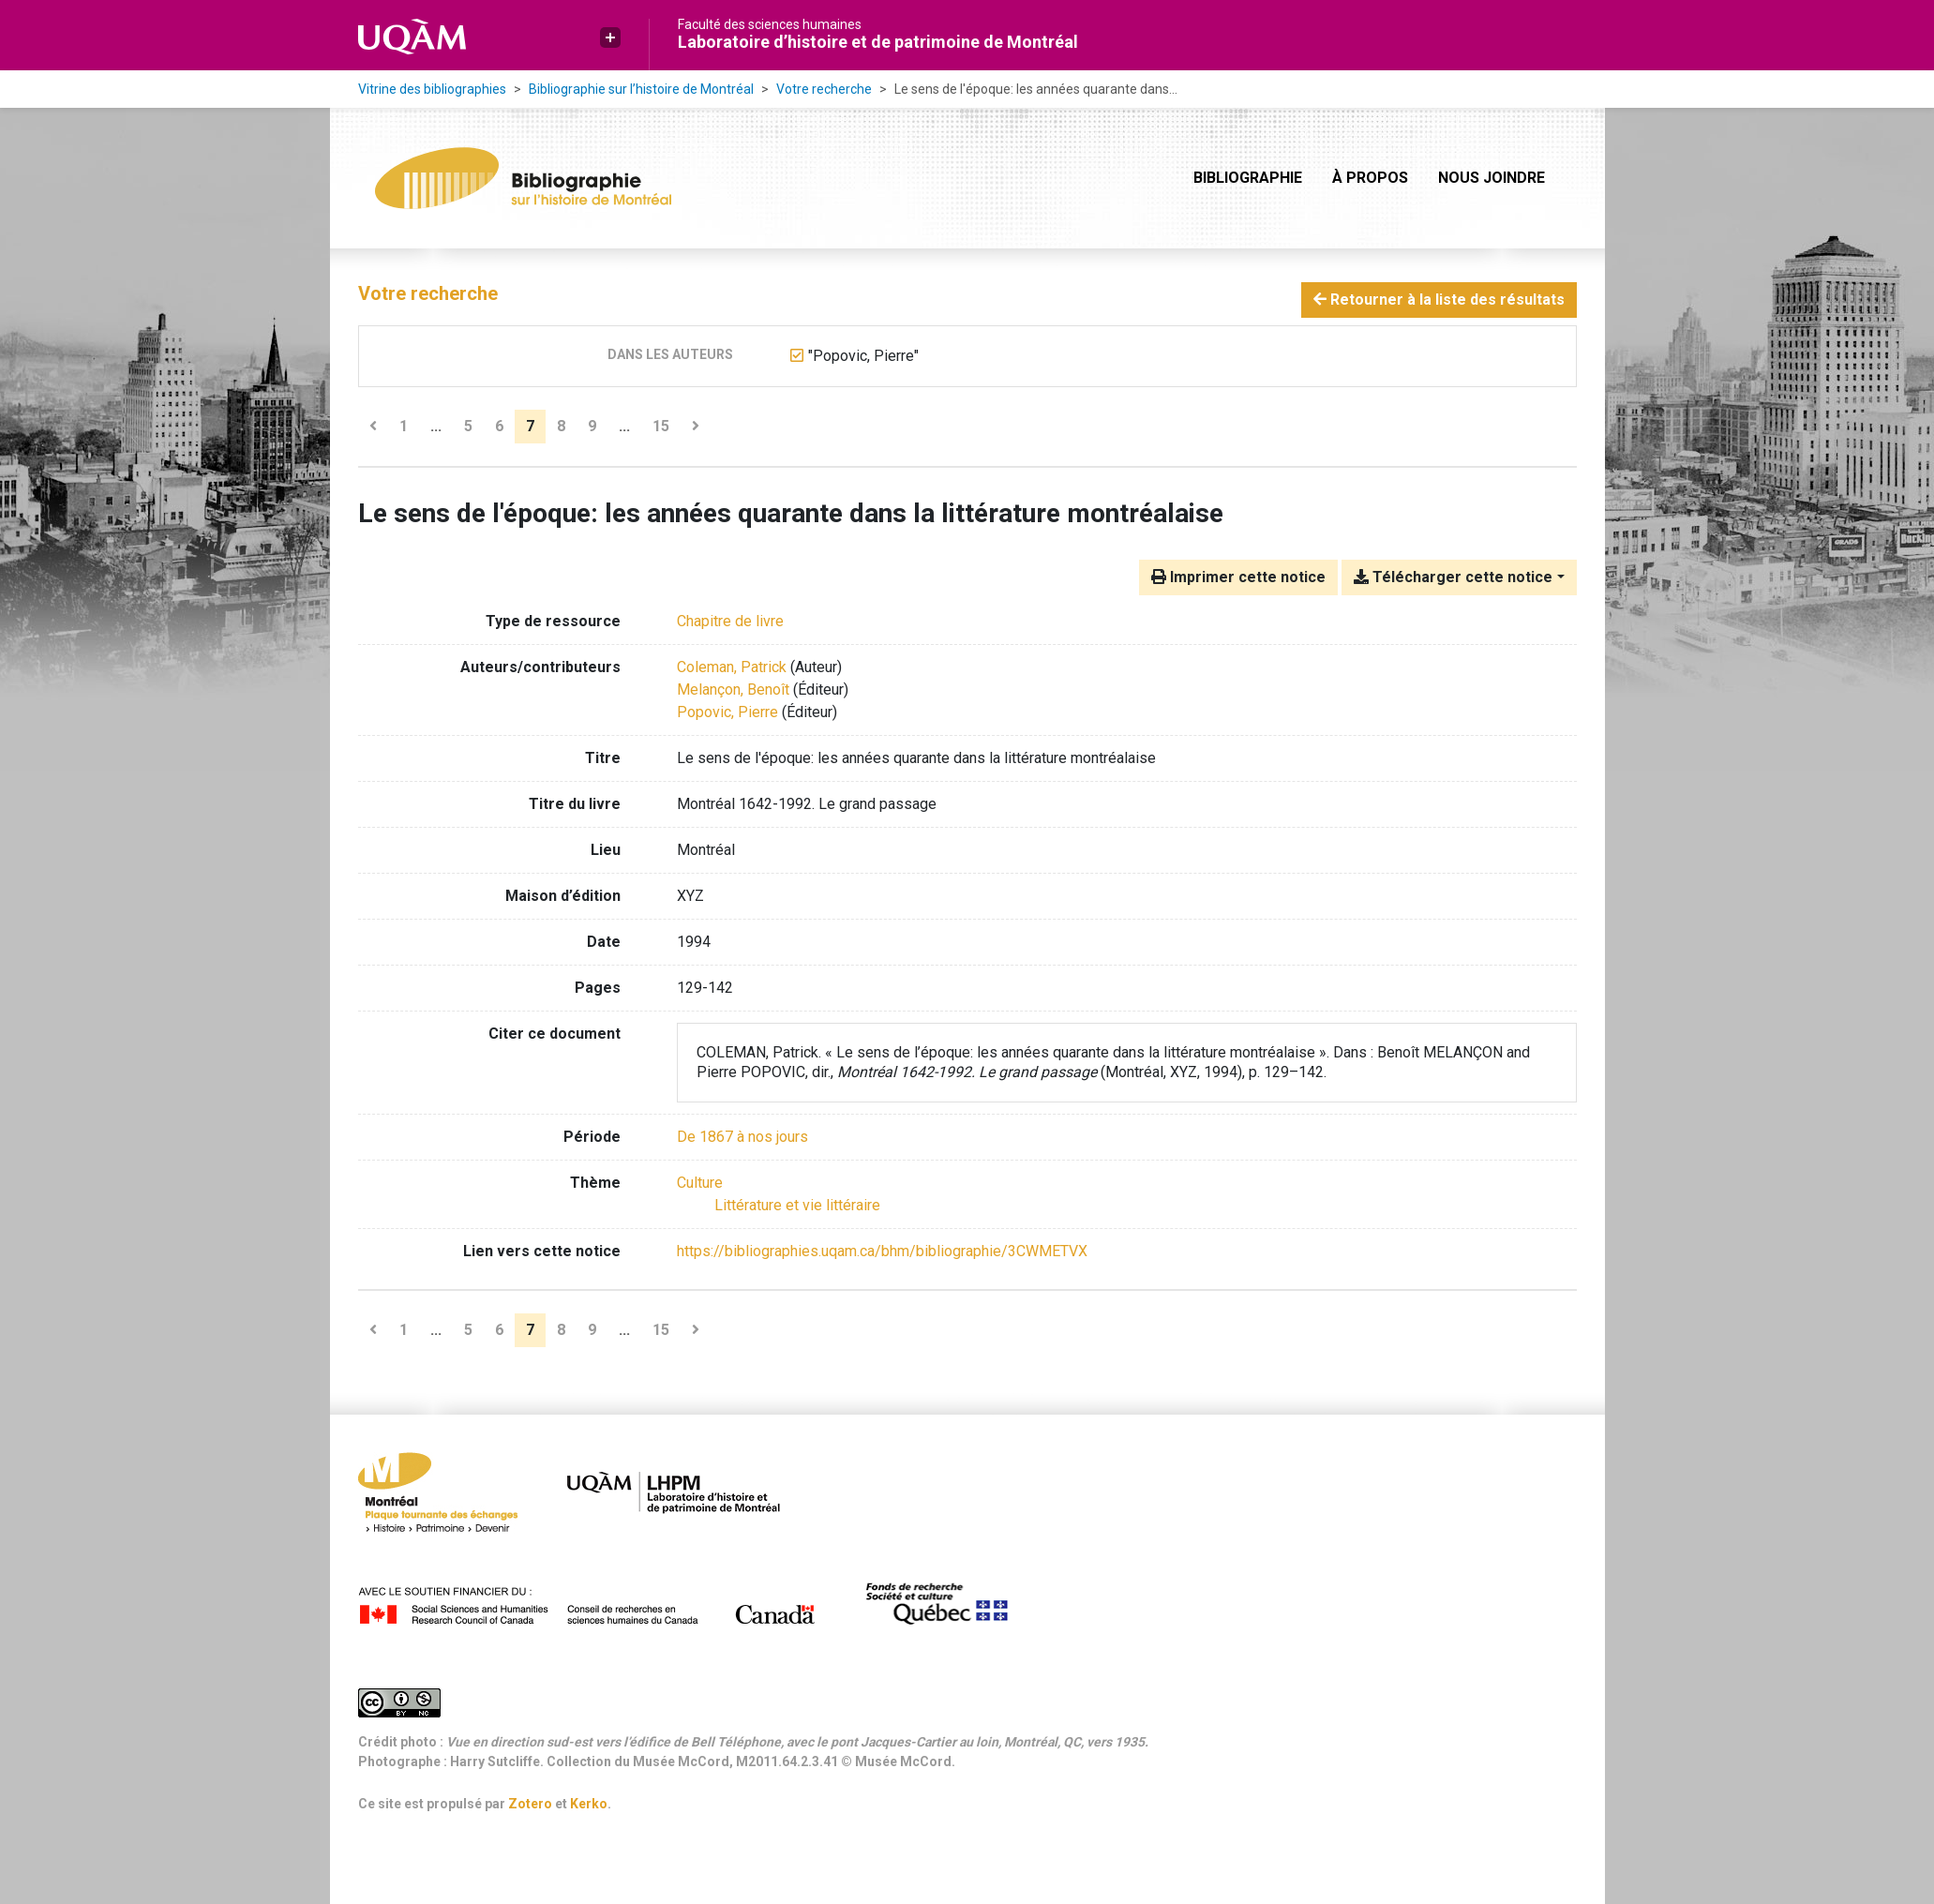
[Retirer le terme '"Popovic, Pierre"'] (863, 356)
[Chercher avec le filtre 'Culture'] (700, 1183)
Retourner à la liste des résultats (1439, 299)
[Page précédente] (373, 426)
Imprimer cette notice (1238, 577)
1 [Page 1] (403, 426)
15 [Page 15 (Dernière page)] (660, 426)
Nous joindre (1491, 178)
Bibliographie (1247, 178)
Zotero (530, 1803)
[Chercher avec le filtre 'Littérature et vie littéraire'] (797, 1205)
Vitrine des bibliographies (432, 89)
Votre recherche (824, 89)
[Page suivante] (696, 426)
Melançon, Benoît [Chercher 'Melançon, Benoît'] (733, 689)
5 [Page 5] (468, 426)
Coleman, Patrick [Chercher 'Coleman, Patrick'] (732, 667)
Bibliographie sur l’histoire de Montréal (641, 89)
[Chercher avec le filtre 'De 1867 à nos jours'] (742, 1137)
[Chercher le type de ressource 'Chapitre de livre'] (730, 621)
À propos (1370, 178)
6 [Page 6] (499, 426)
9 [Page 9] (592, 426)
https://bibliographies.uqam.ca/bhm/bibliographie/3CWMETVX (882, 1251)
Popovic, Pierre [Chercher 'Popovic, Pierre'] (727, 712)
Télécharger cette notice (1453, 577)
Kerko (588, 1803)
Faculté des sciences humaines (770, 24)
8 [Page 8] (561, 426)
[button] (610, 37)
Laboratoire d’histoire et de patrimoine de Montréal (878, 42)
